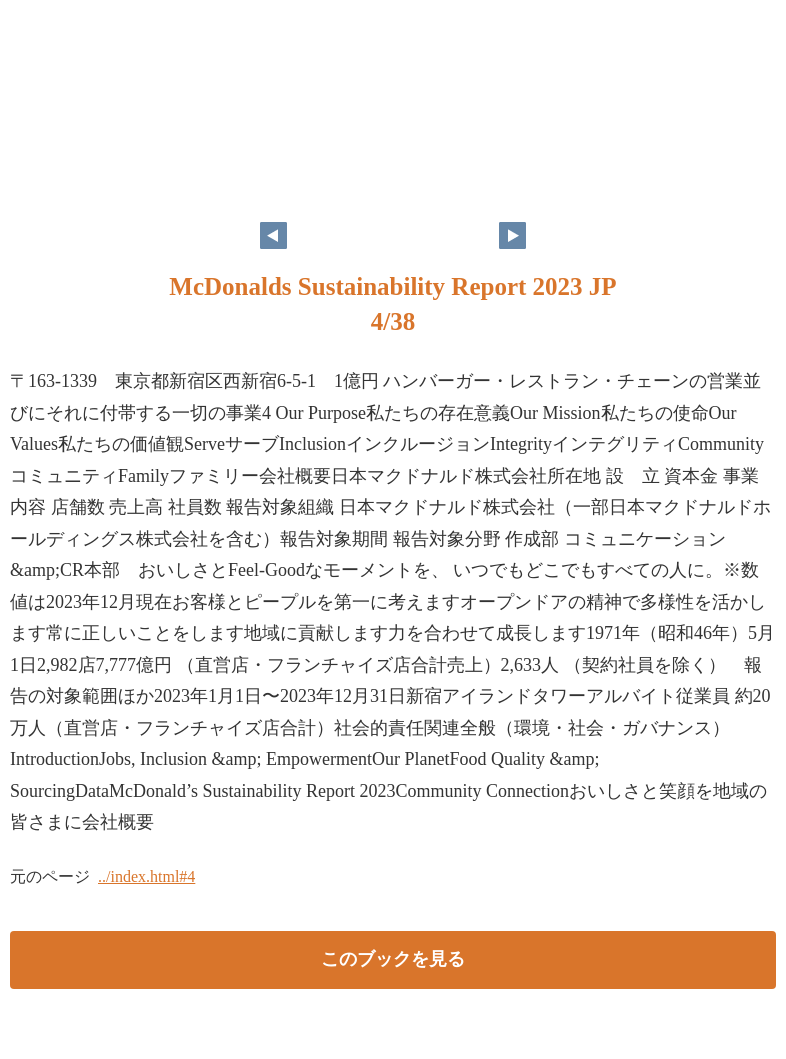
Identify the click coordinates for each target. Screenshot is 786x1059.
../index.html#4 (146, 876)
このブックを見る (393, 959)
